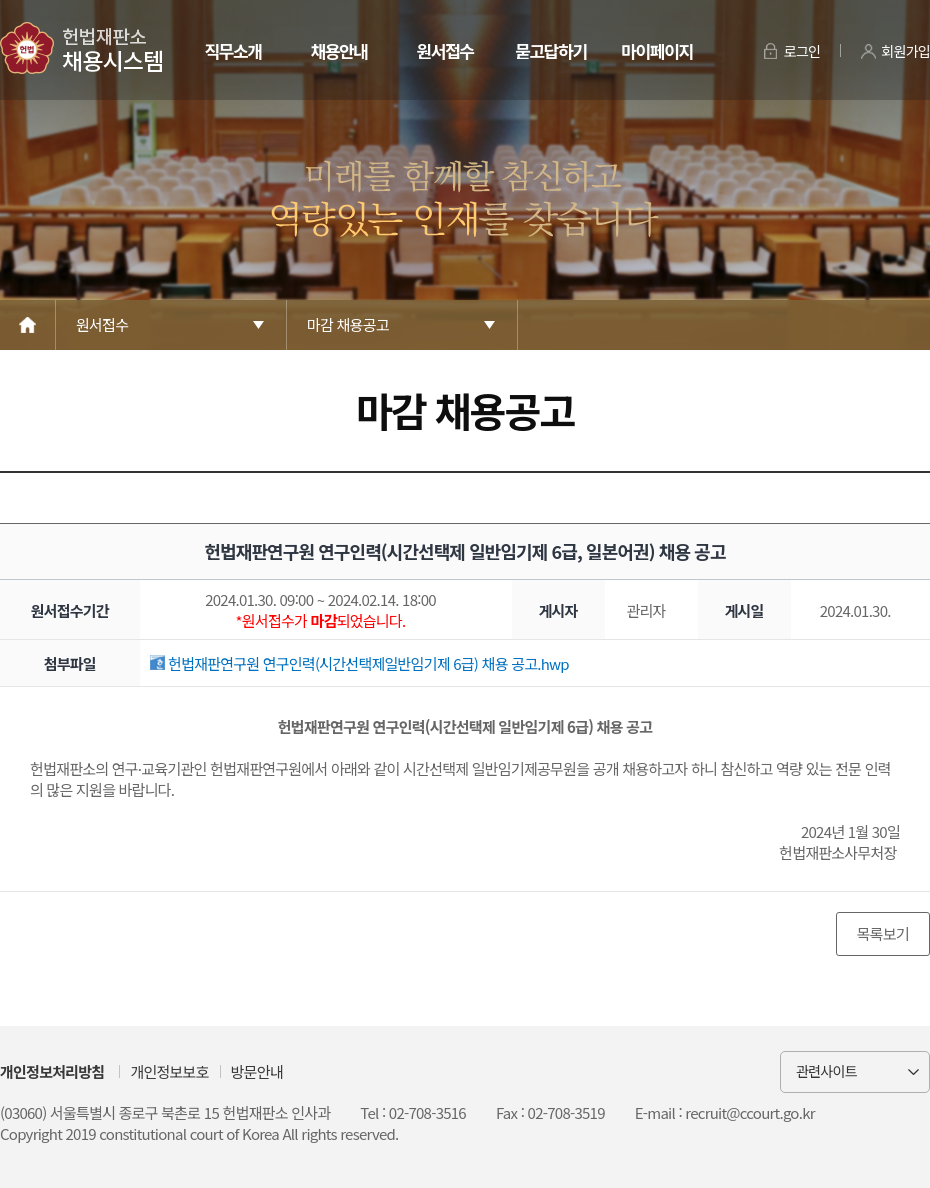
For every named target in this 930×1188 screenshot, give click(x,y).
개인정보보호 (169, 1071)
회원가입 (905, 51)
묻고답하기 (550, 50)
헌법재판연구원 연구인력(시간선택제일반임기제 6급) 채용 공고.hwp (359, 663)
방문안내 (257, 1071)
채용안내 (338, 50)
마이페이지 (656, 50)
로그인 (802, 51)
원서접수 (444, 50)
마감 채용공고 (348, 324)
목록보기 (883, 933)
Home (28, 325)
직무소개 (232, 50)
